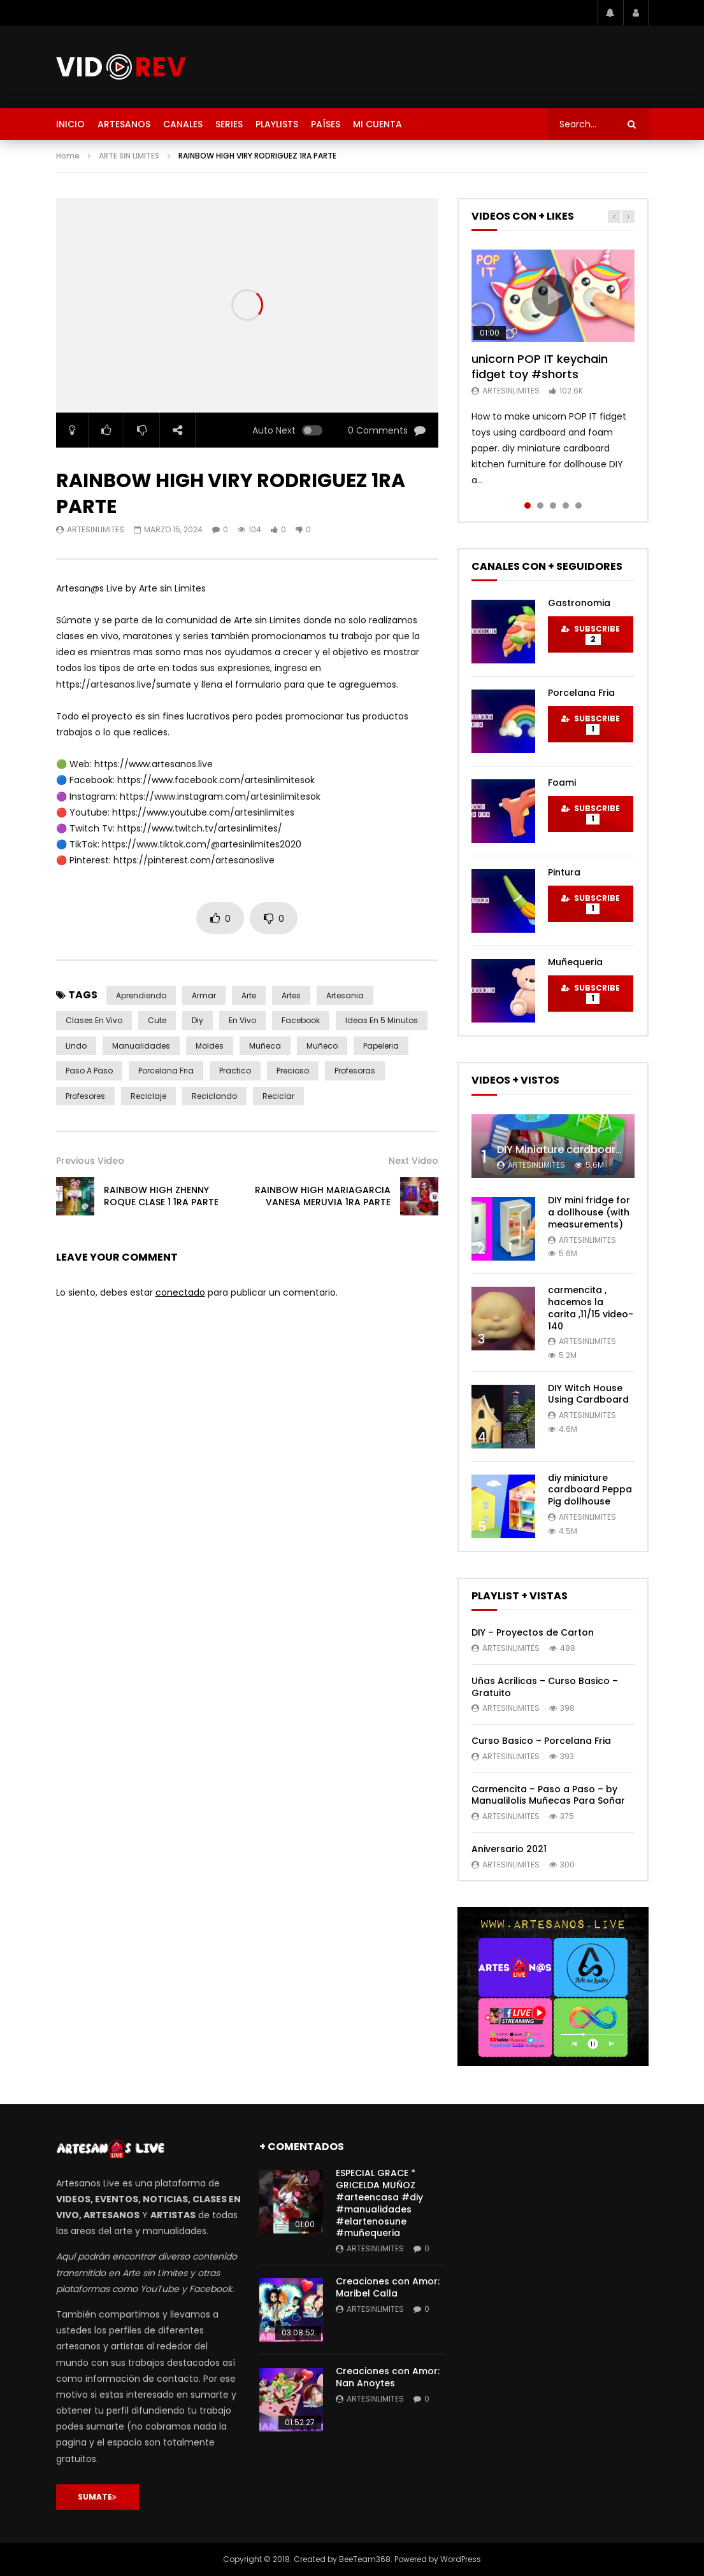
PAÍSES (325, 124)
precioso (293, 1070)
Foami (562, 782)
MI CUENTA (377, 124)
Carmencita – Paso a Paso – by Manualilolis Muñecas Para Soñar (548, 1795)
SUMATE (97, 2496)
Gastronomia (579, 603)
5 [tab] (578, 505)
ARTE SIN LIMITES (129, 155)
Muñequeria (575, 962)
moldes (210, 1045)
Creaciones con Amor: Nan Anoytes (388, 2377)
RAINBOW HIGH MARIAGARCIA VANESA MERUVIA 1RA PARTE (323, 1196)
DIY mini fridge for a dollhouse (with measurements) (589, 1212)
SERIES (229, 124)
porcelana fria (166, 1070)
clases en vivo (94, 1020)
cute (157, 1020)
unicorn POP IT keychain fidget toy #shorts (539, 366)
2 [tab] (540, 505)
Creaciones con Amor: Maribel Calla (388, 2287)
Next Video (413, 1160)
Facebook (301, 1020)
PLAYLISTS (276, 124)
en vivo (242, 1020)
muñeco (322, 1045)
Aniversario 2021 (509, 1849)
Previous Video (90, 1160)
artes (291, 995)
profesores (85, 1096)
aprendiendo (141, 995)
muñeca (265, 1045)
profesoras (354, 1070)
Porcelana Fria (581, 692)
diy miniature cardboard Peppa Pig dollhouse (590, 1489)
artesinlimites (95, 529)
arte (248, 995)
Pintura (564, 872)
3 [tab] (553, 505)
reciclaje (148, 1096)
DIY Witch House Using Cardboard (588, 1394)
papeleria (381, 1045)
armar (204, 995)
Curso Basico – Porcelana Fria (541, 1740)
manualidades (141, 1045)
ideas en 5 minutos (381, 1020)
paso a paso (89, 1070)
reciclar (278, 1096)
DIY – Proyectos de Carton (532, 1632)
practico (235, 1070)
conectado (180, 1292)
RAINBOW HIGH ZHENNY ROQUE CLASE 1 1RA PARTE (161, 1196)
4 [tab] (566, 505)
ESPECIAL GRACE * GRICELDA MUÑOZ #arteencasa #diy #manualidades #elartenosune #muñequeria (379, 2203)
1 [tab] (527, 505)
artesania (345, 995)
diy (197, 1020)
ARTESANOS (123, 124)
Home (68, 155)
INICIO (70, 124)
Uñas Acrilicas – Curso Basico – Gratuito (544, 1686)
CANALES (183, 124)
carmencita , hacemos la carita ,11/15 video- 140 (590, 1308)
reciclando (214, 1096)
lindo (76, 1045)
